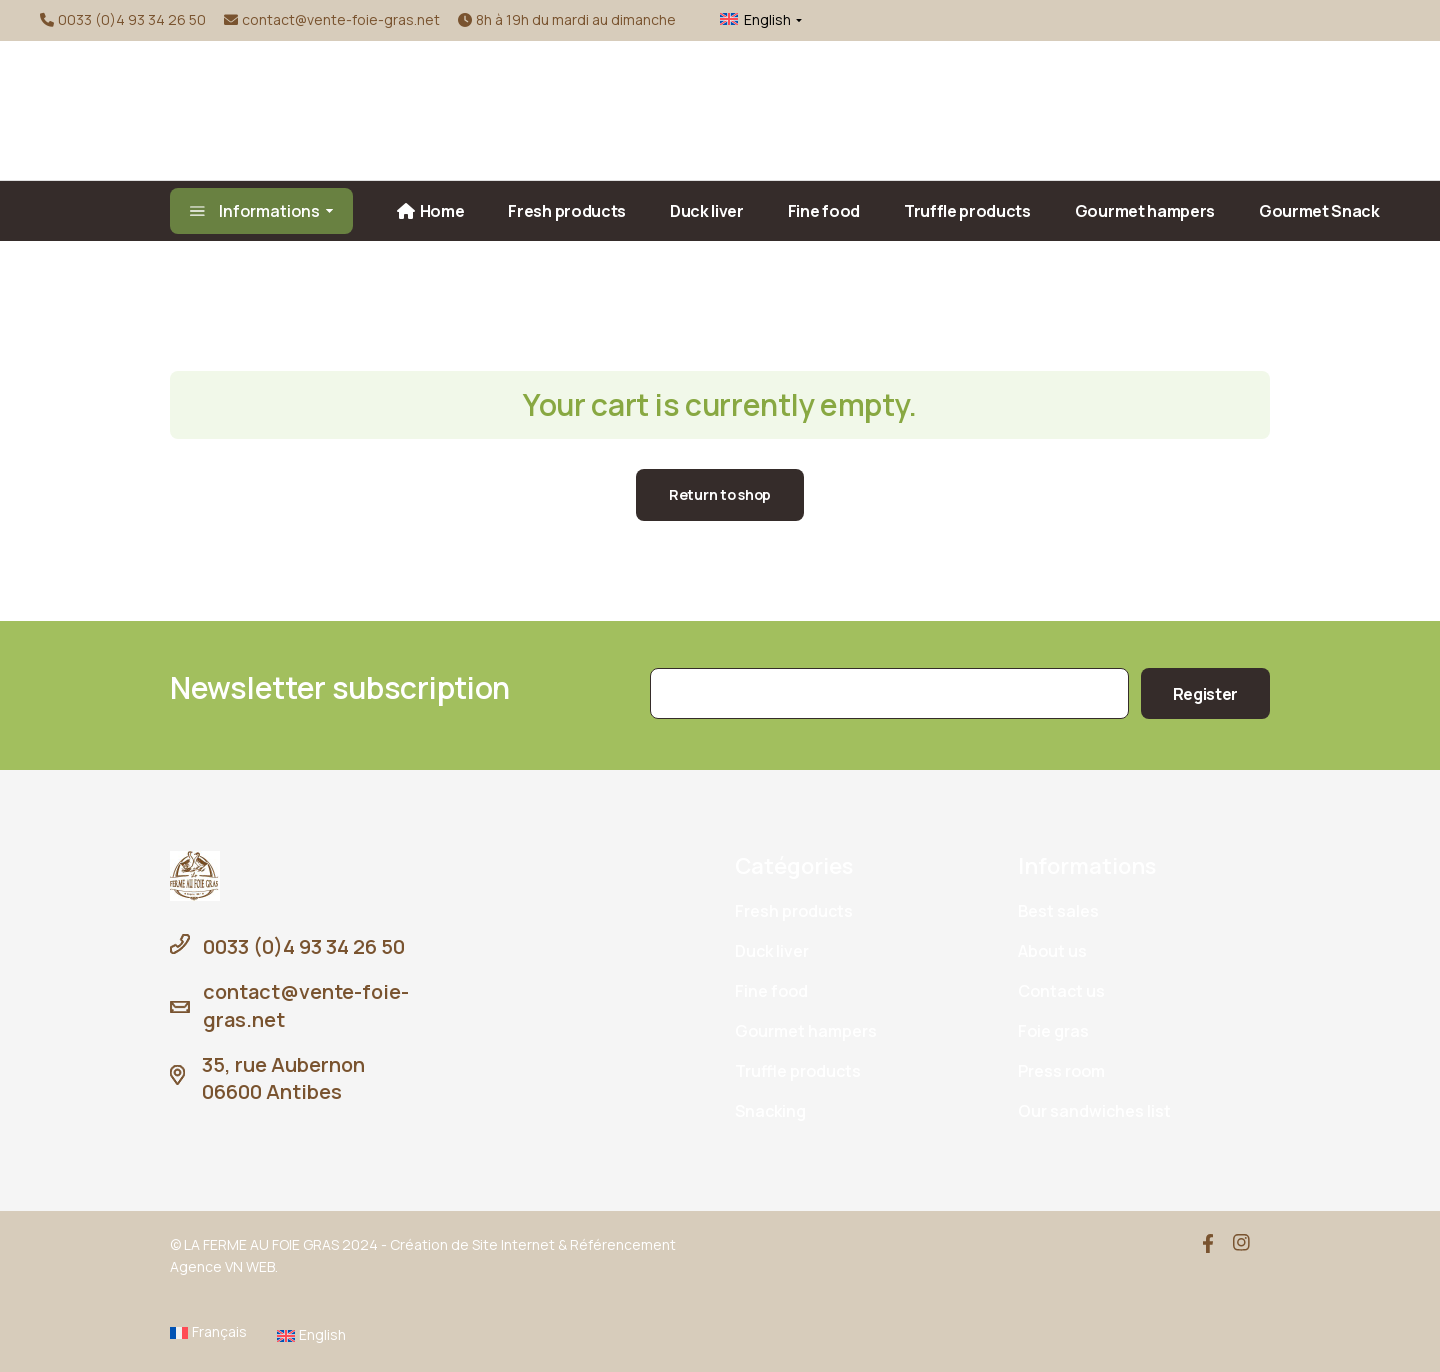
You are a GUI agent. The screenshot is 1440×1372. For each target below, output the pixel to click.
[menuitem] (749, 20)
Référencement (623, 1244)
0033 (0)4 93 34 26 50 (132, 19)
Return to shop (720, 494)
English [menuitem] (767, 19)
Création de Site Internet (472, 1244)
